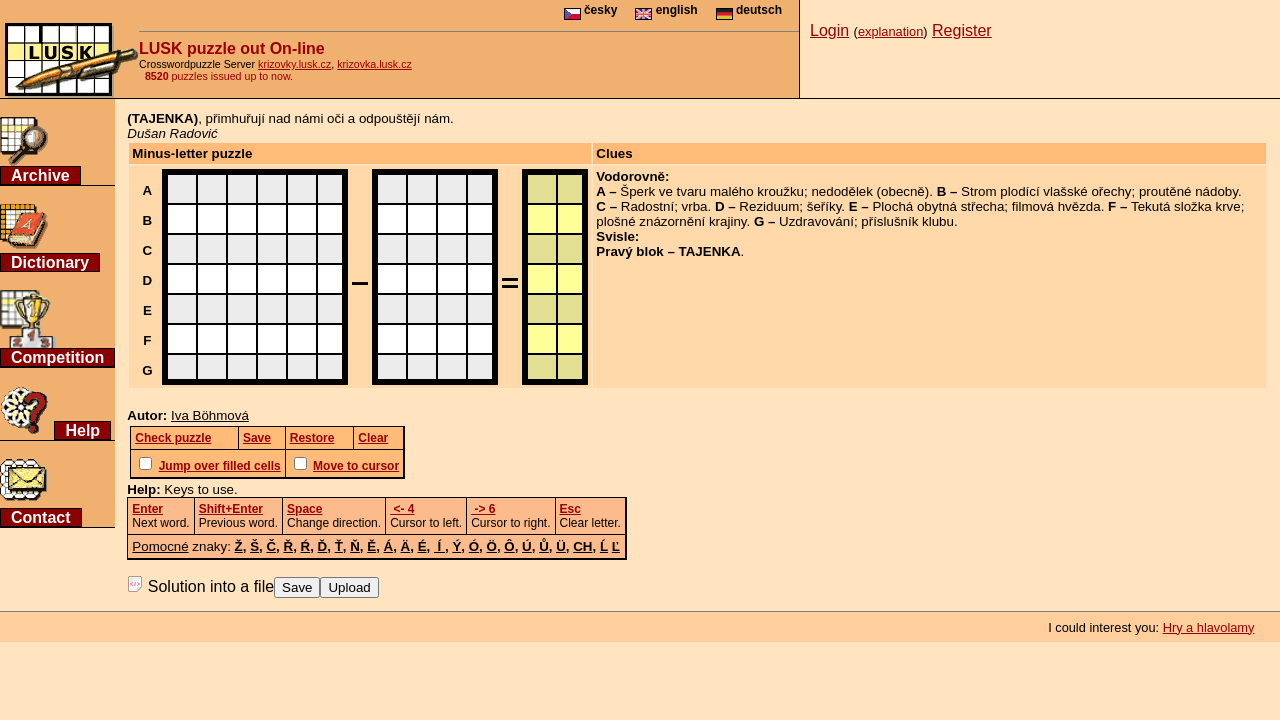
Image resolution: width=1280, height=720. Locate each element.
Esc (570, 509)
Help (82, 430)
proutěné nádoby (1188, 191)
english (666, 10)
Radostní (647, 206)
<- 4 (402, 509)
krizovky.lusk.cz (294, 64)
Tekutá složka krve (1186, 206)
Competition (57, 357)
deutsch (749, 10)
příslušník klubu (907, 221)
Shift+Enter (231, 509)
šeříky (824, 206)
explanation (890, 31)
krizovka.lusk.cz (374, 64)
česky (591, 10)
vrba (695, 206)
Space (304, 509)
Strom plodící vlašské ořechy (1046, 191)
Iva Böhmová (210, 415)
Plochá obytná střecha (938, 206)
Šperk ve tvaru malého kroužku (712, 191)
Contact (41, 517)
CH (582, 546)
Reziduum (769, 206)
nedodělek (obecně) (870, 191)
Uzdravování (816, 221)
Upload (349, 587)
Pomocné (160, 546)
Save (297, 587)
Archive (40, 175)
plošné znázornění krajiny (671, 221)
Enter (147, 509)
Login (829, 30)
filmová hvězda (1056, 206)
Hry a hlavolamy (1209, 627)
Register (962, 30)
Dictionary (50, 262)
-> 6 (483, 509)
